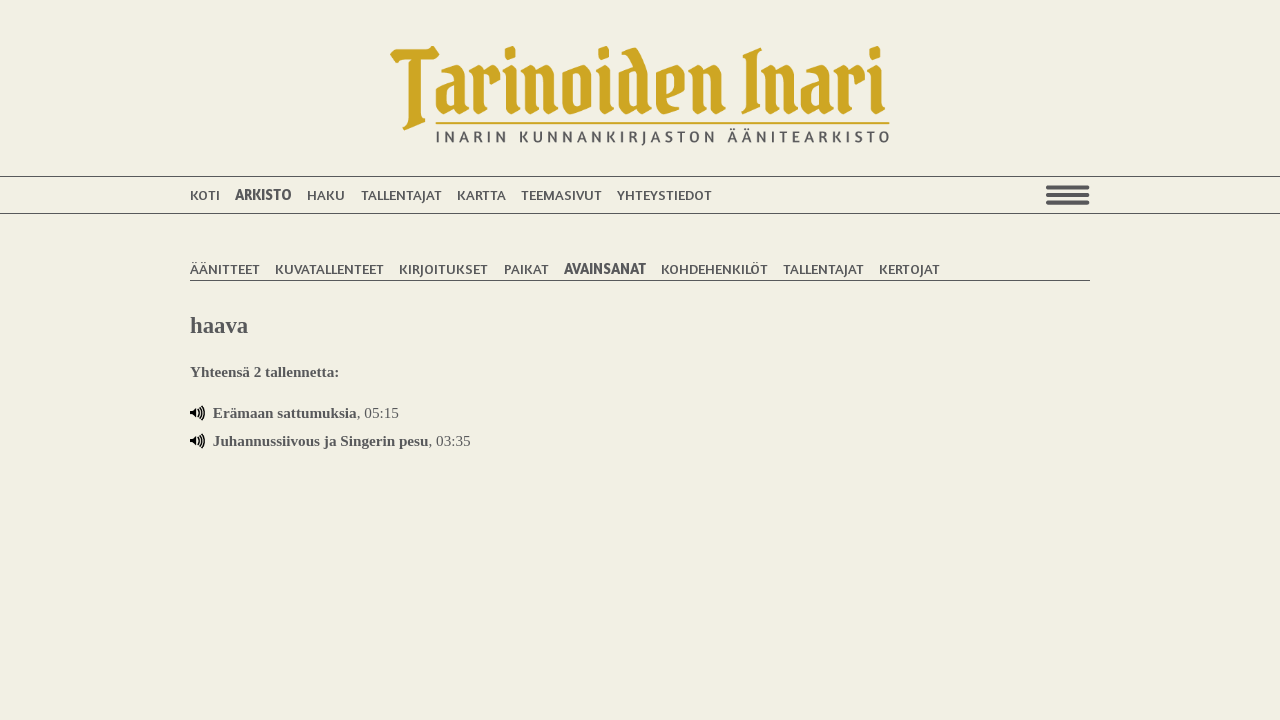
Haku (326, 194)
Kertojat (909, 268)
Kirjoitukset (443, 268)
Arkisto (263, 194)
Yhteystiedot (664, 194)
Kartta (481, 194)
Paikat (526, 268)
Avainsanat (605, 268)
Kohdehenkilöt (714, 268)
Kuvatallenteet (329, 268)
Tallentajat (401, 194)
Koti (205, 194)
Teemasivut (561, 194)
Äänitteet (225, 268)
